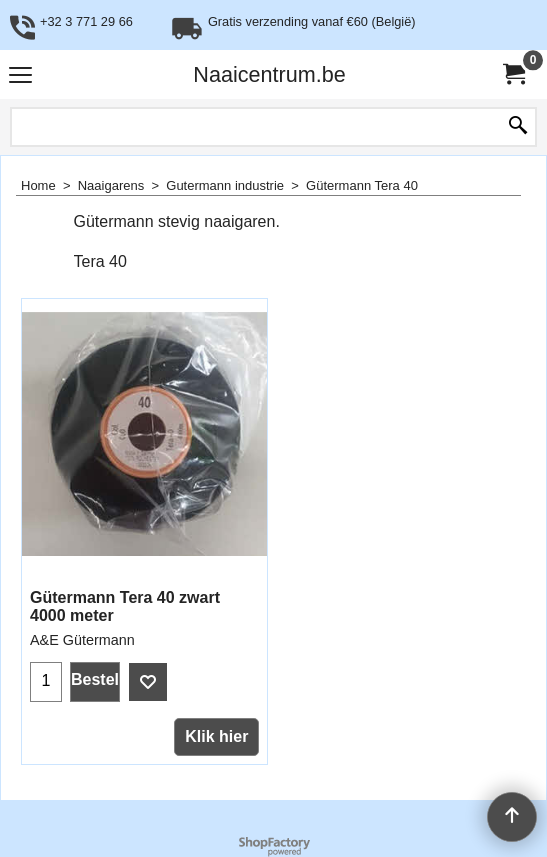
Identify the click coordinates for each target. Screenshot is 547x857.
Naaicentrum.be (269, 74)
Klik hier (216, 736)
